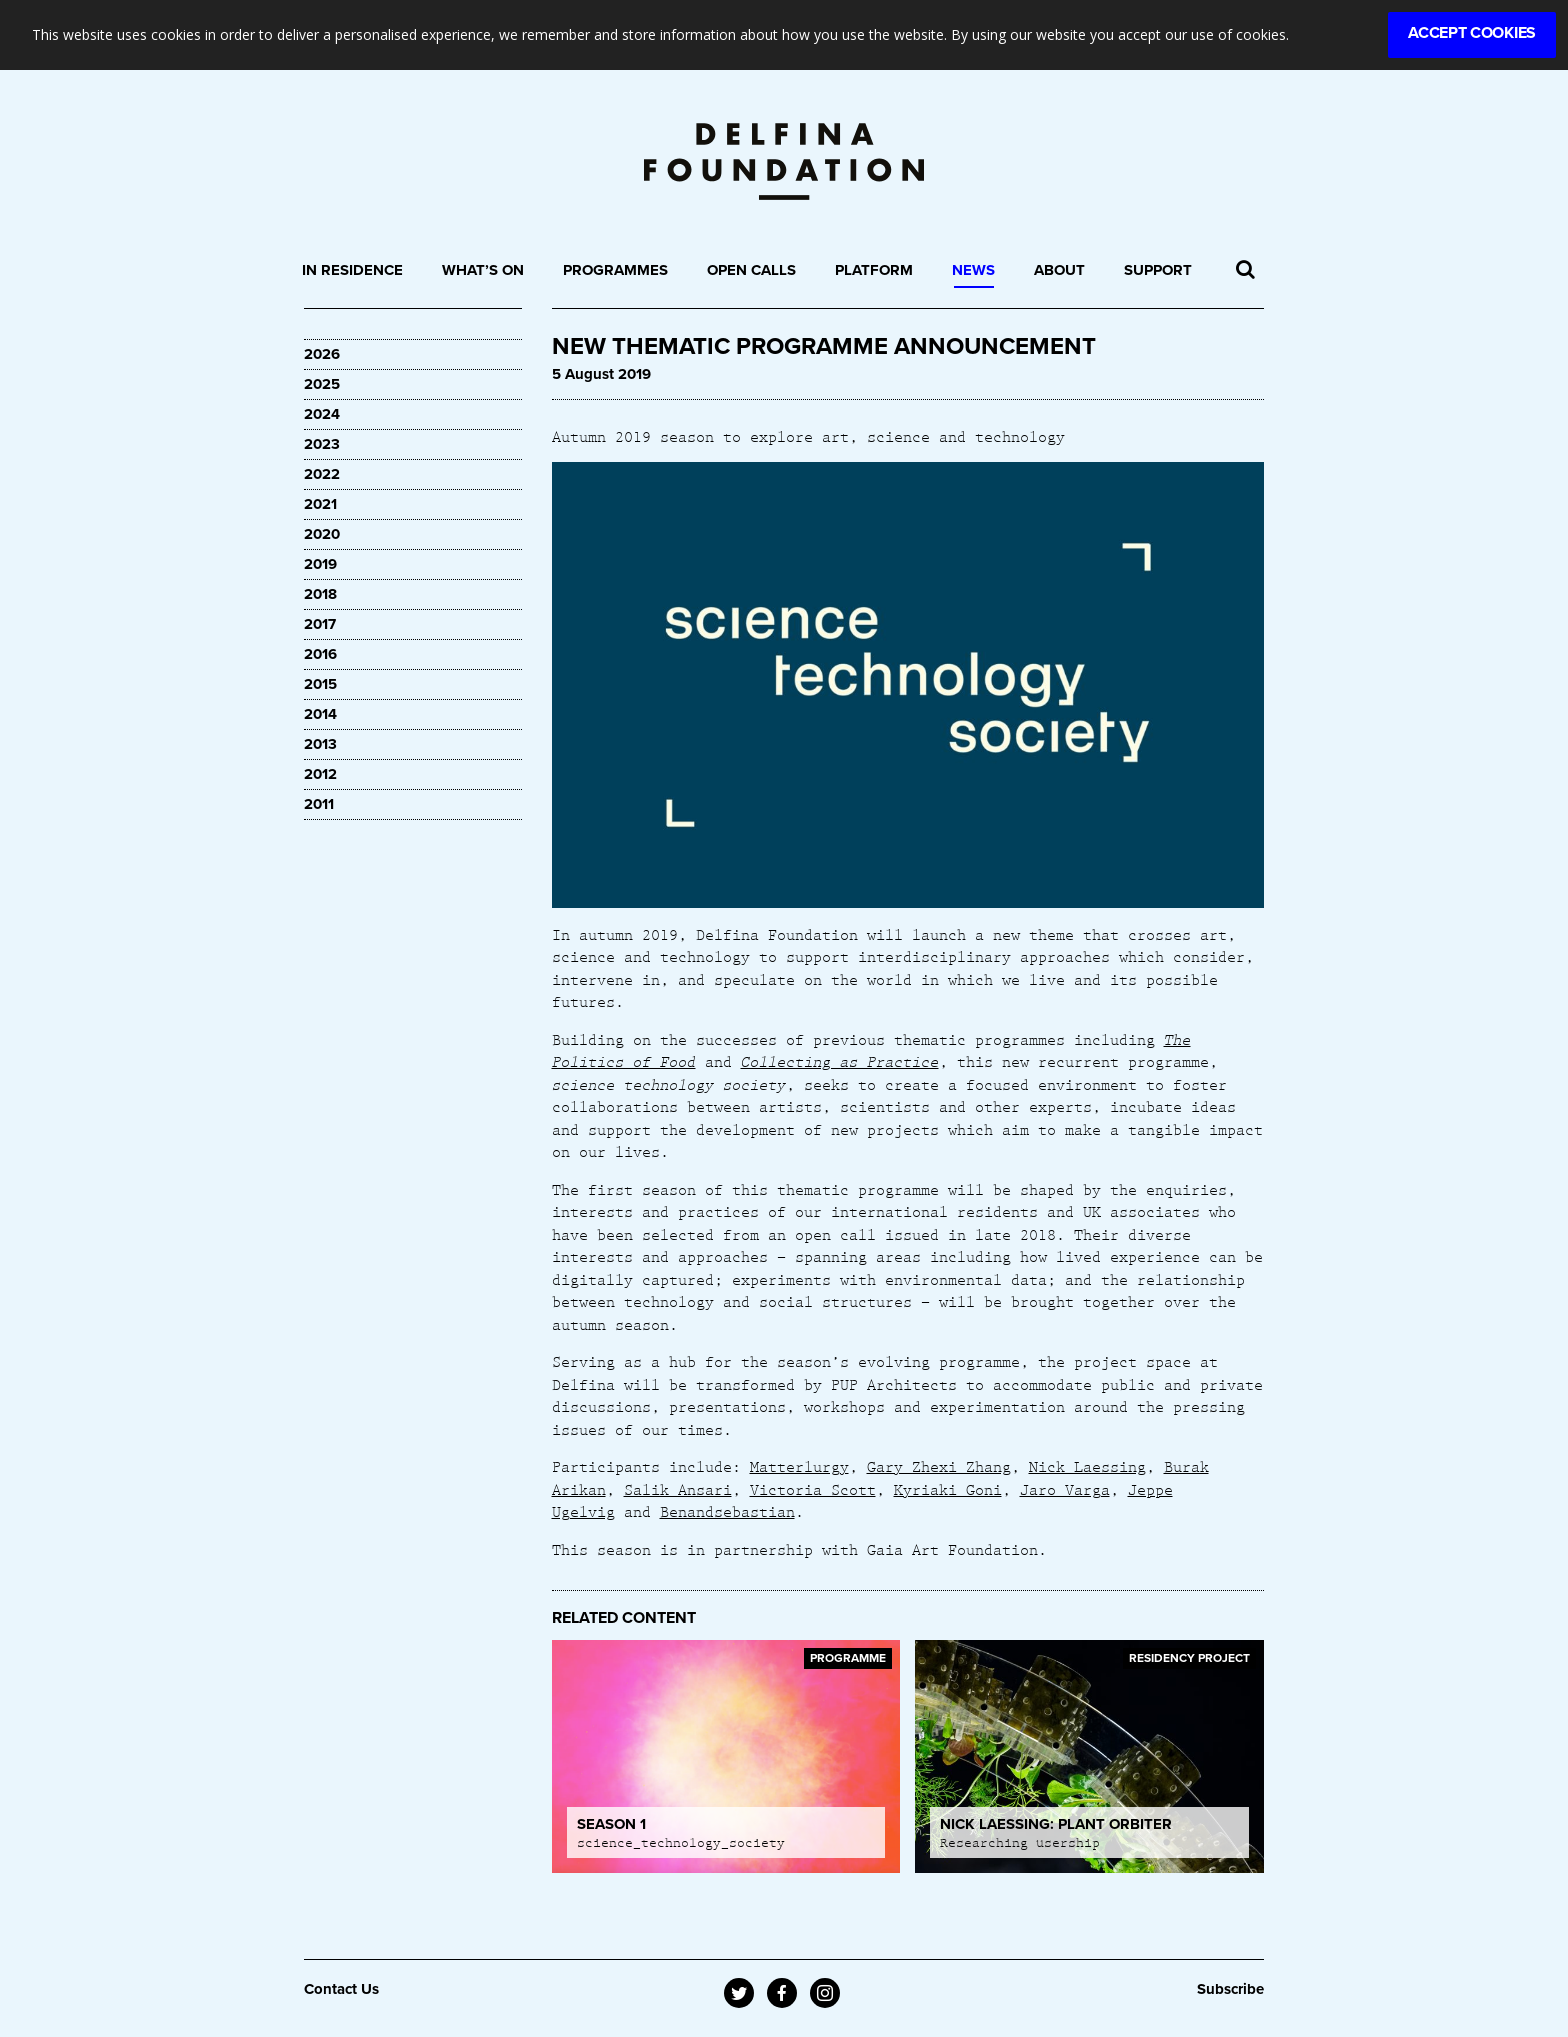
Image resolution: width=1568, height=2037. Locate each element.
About (1059, 270)
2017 (320, 624)
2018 (320, 594)
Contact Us (341, 1989)
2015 (320, 684)
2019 (320, 564)
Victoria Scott (813, 1489)
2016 (320, 654)
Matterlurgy (799, 1466)
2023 (322, 444)
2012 (320, 774)
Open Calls (751, 270)
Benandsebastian (727, 1511)
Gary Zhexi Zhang (939, 1466)
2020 (322, 534)
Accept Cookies (1472, 33)
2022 (322, 474)
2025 (322, 384)
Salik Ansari (678, 1489)
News (973, 270)
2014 (320, 714)
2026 (322, 354)
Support (1158, 270)
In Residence (352, 270)
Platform (874, 270)
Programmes (615, 270)
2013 (320, 744)
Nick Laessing (1087, 1466)
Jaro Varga (1065, 1489)
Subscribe (1230, 1989)
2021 (320, 504)
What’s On (483, 270)
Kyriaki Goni (948, 1489)
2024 (322, 414)
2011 (319, 804)
